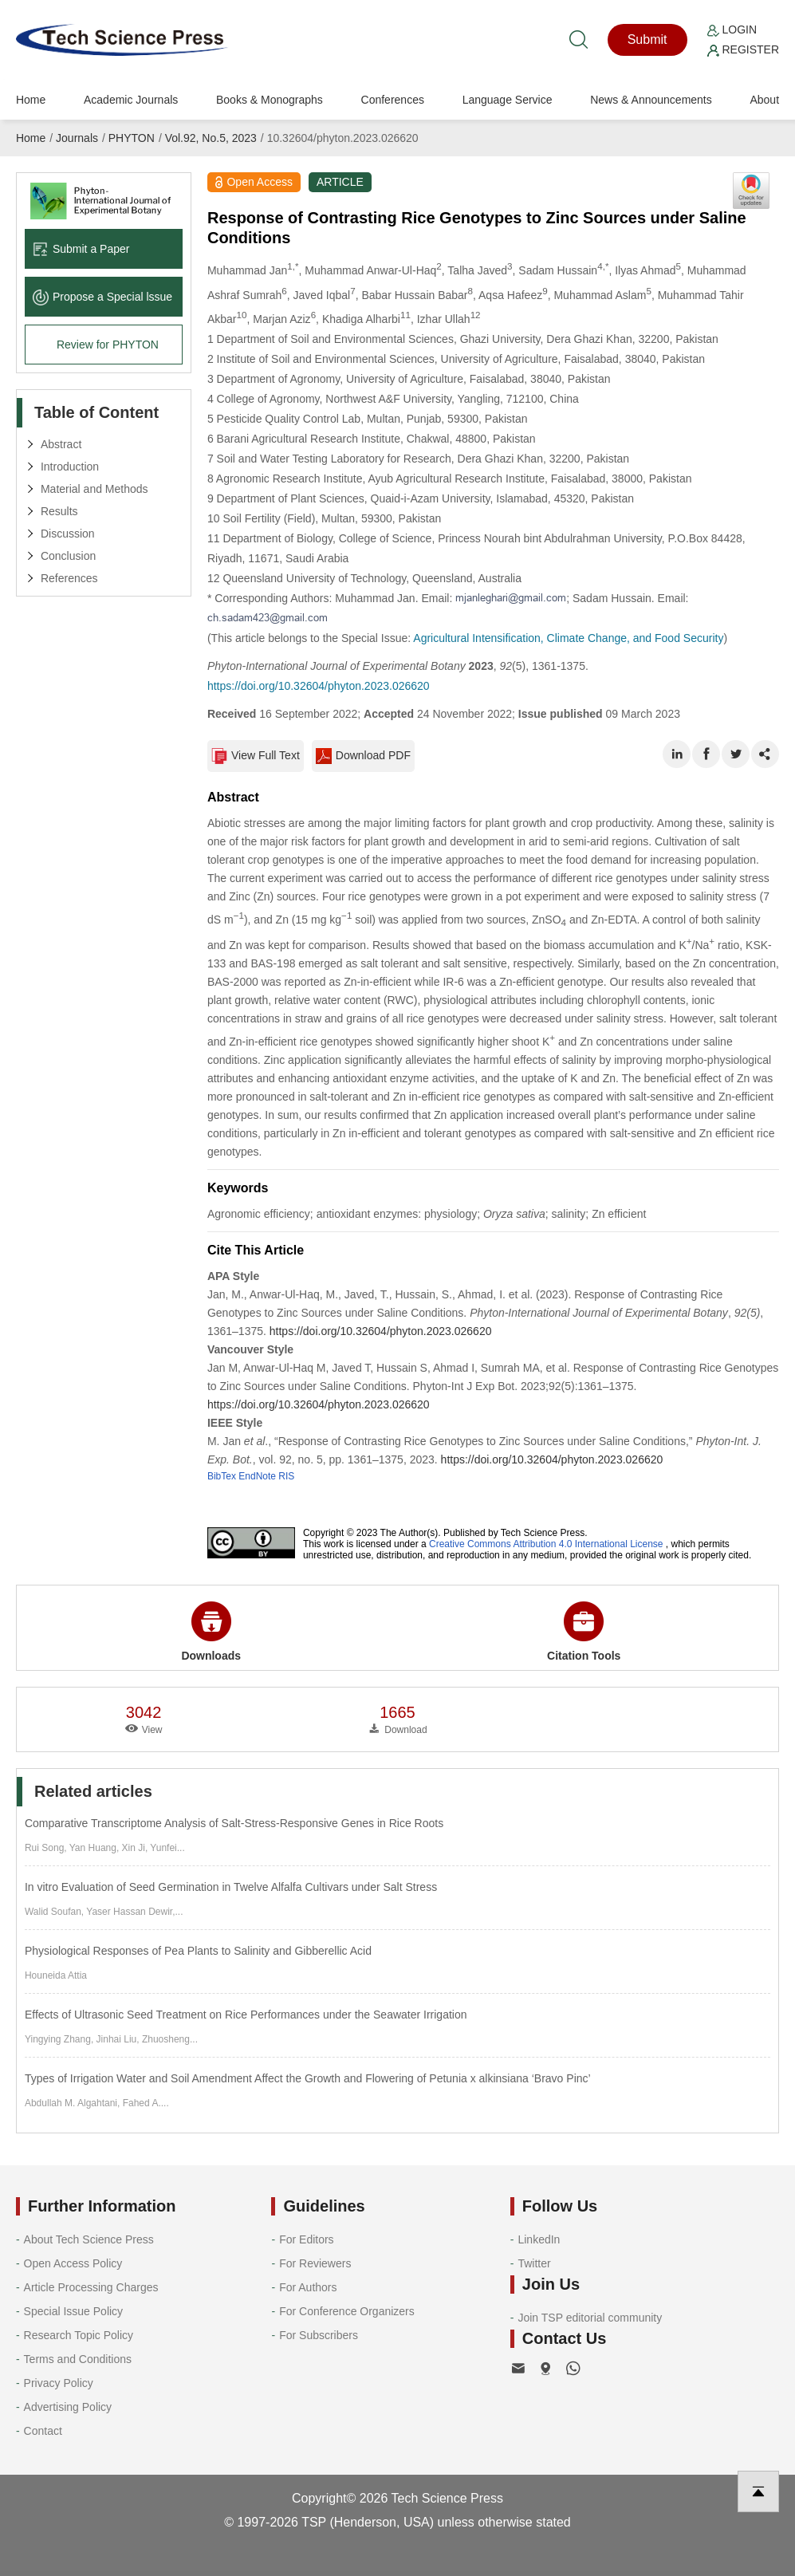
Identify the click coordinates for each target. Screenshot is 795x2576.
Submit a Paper (81, 248)
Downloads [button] (211, 1631)
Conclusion (68, 555)
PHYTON (131, 138)
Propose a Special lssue (102, 296)
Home (30, 99)
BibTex (221, 1476)
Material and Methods (94, 489)
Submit (647, 39)
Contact (43, 2430)
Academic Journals (131, 99)
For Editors (306, 2239)
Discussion (68, 533)
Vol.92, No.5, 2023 (211, 138)
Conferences (392, 99)
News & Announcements (651, 99)
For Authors (307, 2287)
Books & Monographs (269, 99)
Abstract (61, 444)
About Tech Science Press (89, 2239)
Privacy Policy (58, 2383)
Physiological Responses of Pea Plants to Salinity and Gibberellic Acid (198, 1950)
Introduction (70, 466)
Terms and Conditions (78, 2359)
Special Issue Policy (74, 2311)
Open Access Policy (73, 2263)
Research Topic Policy (78, 2335)
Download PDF (363, 756)
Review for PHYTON (108, 344)
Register (743, 49)
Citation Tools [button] (583, 1631)
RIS (286, 1476)
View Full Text (255, 756)
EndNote (257, 1476)
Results (59, 511)
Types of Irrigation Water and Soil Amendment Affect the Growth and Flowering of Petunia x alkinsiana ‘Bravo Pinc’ (308, 2078)
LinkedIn (539, 2239)
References (69, 578)
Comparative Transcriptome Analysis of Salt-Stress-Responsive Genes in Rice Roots (234, 1823)
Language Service (507, 99)
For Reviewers (315, 2263)
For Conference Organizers (347, 2311)
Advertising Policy (68, 2407)
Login (732, 29)
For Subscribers (318, 2335)
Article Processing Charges (91, 2287)
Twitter (534, 2263)
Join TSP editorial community (590, 2317)
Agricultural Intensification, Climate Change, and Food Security (568, 638)
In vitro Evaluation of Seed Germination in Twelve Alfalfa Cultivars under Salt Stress (231, 1887)
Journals (77, 138)
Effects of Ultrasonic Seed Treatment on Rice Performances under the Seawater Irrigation (246, 2014)
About (764, 99)
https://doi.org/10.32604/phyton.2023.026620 (318, 685)
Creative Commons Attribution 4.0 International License (546, 1544)
